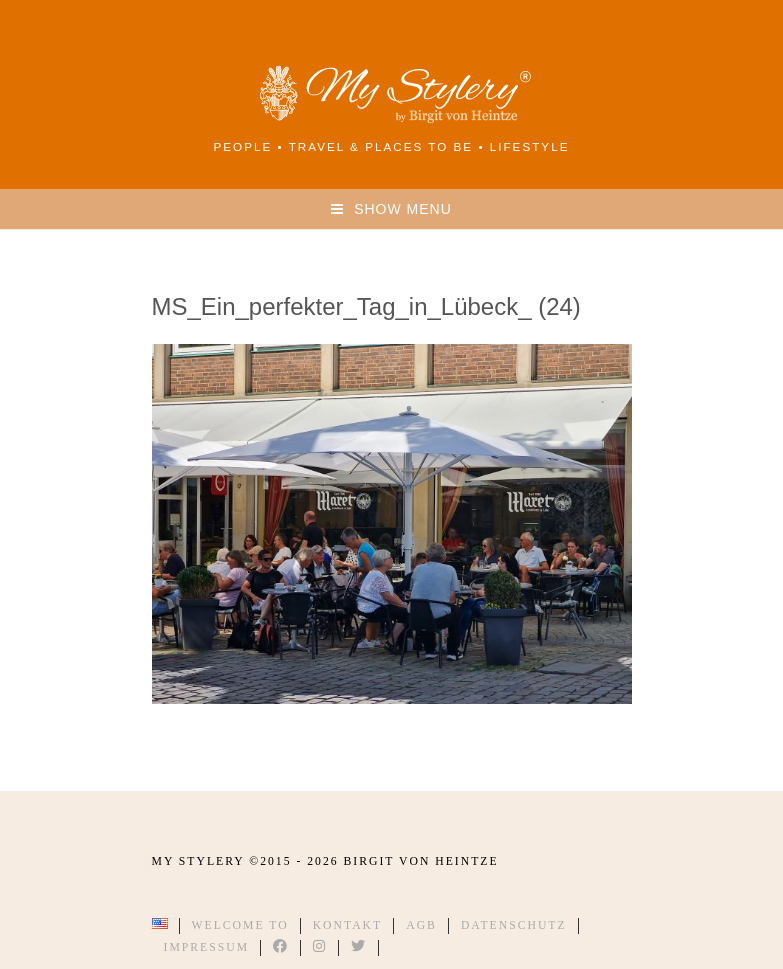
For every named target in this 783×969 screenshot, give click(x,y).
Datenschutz (514, 925)
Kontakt (348, 925)
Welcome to (240, 925)
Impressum (207, 947)
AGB (421, 925)
